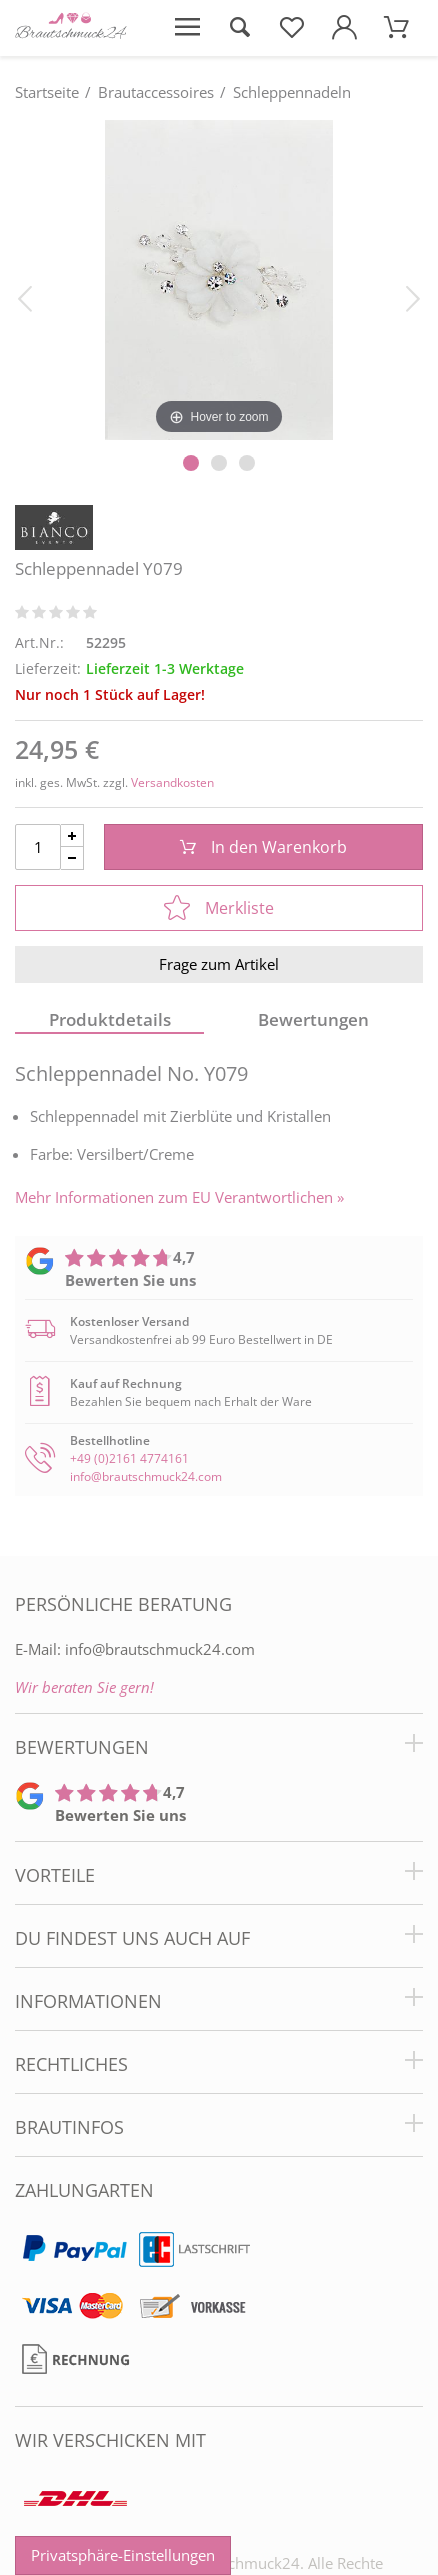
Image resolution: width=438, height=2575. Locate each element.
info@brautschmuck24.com (146, 1476)
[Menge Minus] (72, 858)
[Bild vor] (413, 297)
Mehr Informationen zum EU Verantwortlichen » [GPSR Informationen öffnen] (179, 1197)
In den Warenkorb (263, 847)
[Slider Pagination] (191, 463)
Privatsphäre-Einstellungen (123, 2555)
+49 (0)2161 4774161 (129, 1458)
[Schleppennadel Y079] (219, 279)
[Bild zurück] (25, 297)
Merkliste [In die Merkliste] (219, 908)
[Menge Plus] (72, 835)
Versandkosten (172, 782)
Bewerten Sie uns (130, 1280)
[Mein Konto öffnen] (344, 28)
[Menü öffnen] (187, 28)
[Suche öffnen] (239, 28)
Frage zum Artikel (219, 964)
